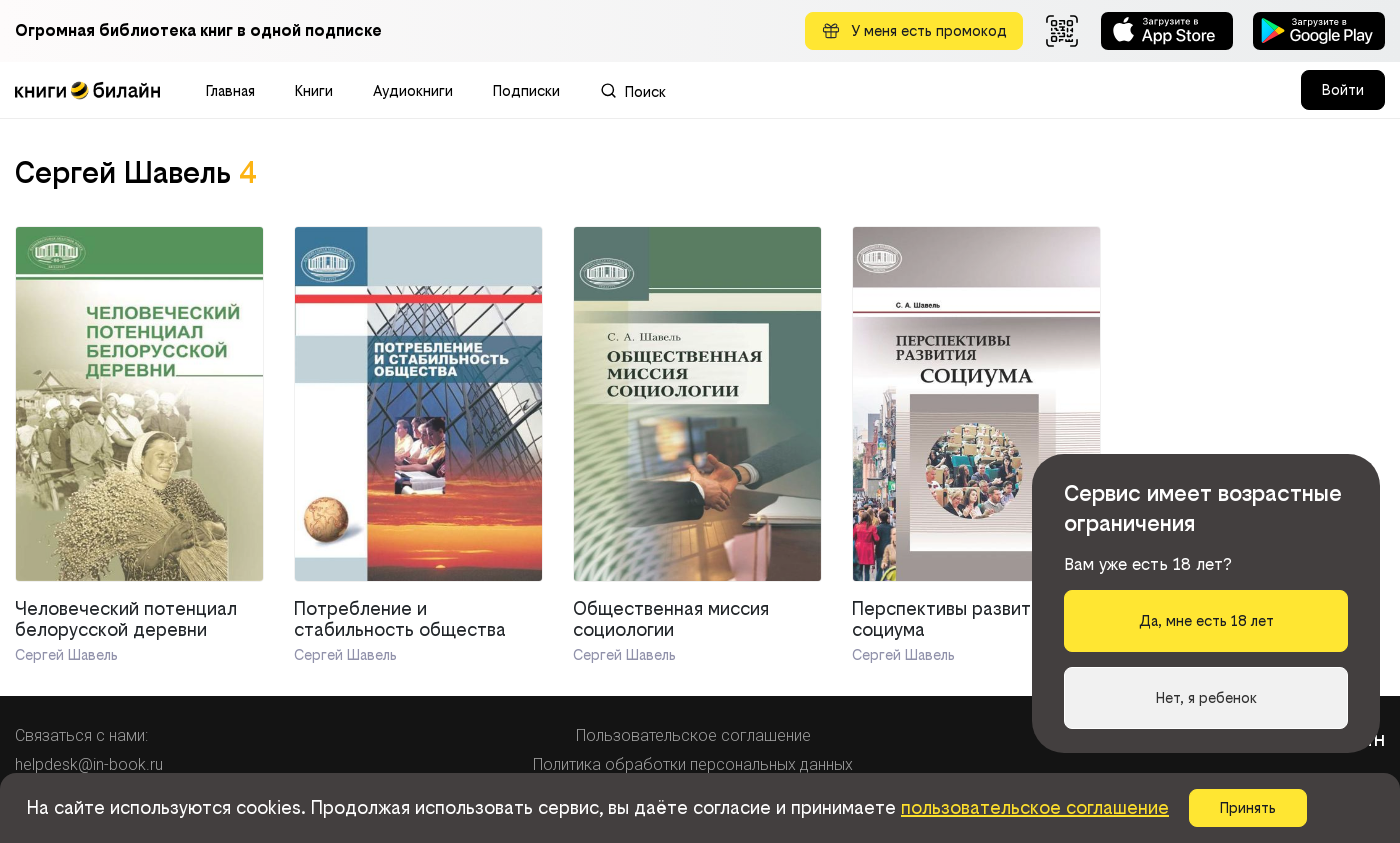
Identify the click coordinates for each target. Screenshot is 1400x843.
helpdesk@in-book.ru (89, 764)
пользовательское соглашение (1035, 807)
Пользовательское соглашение (693, 735)
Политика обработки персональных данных (693, 764)
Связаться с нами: (81, 735)
